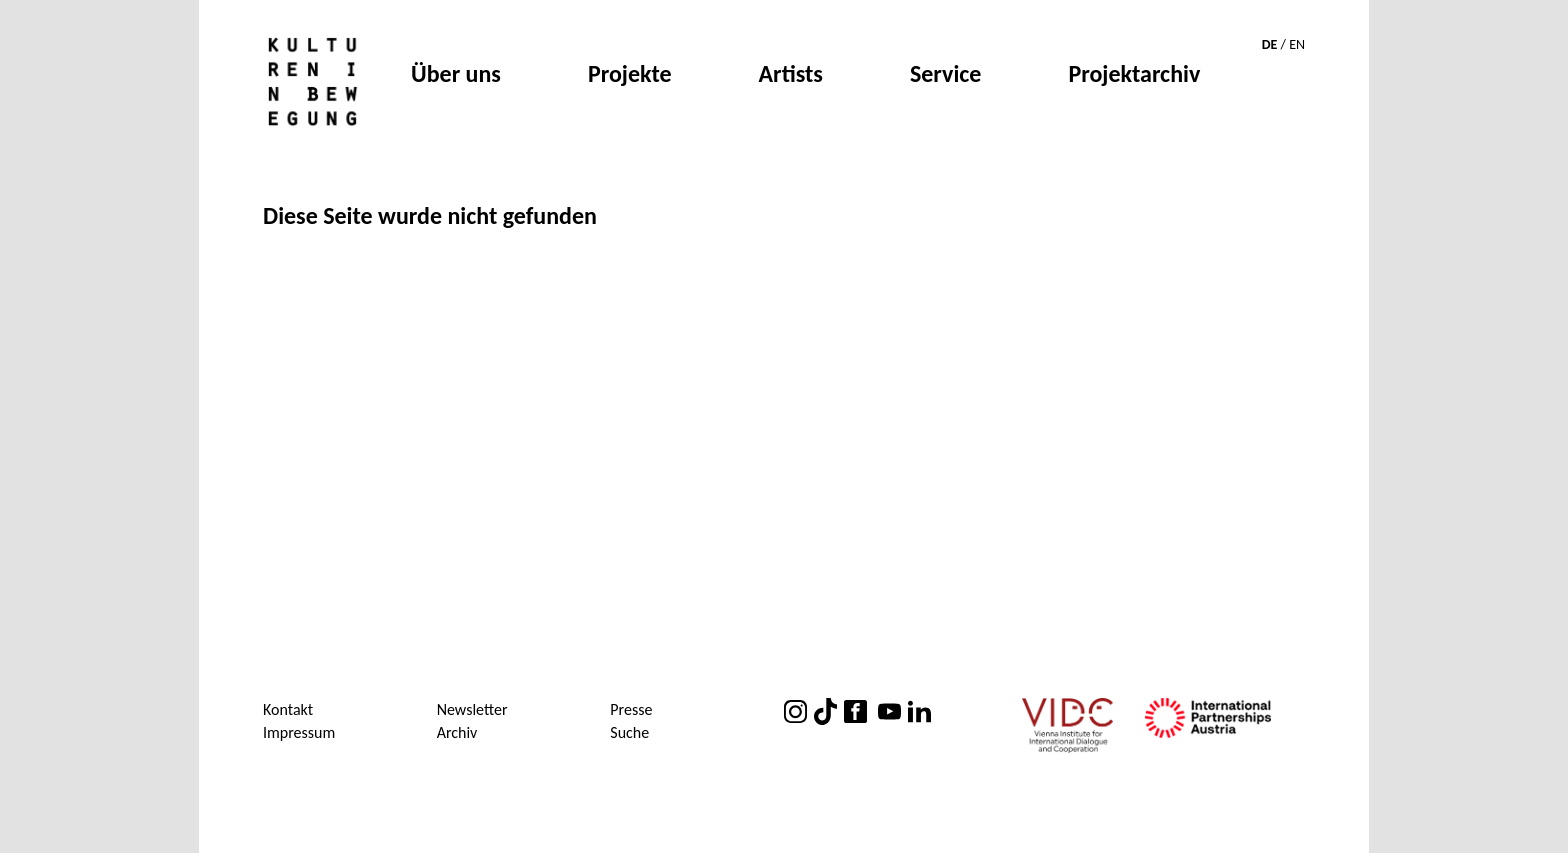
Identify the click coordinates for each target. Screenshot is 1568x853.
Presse (631, 709)
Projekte (630, 76)
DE (1270, 44)
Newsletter (472, 709)
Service (946, 76)
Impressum (299, 732)
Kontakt (288, 709)
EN (1297, 44)
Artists (791, 76)
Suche (629, 732)
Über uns (456, 76)
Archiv (457, 732)
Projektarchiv (1134, 76)
